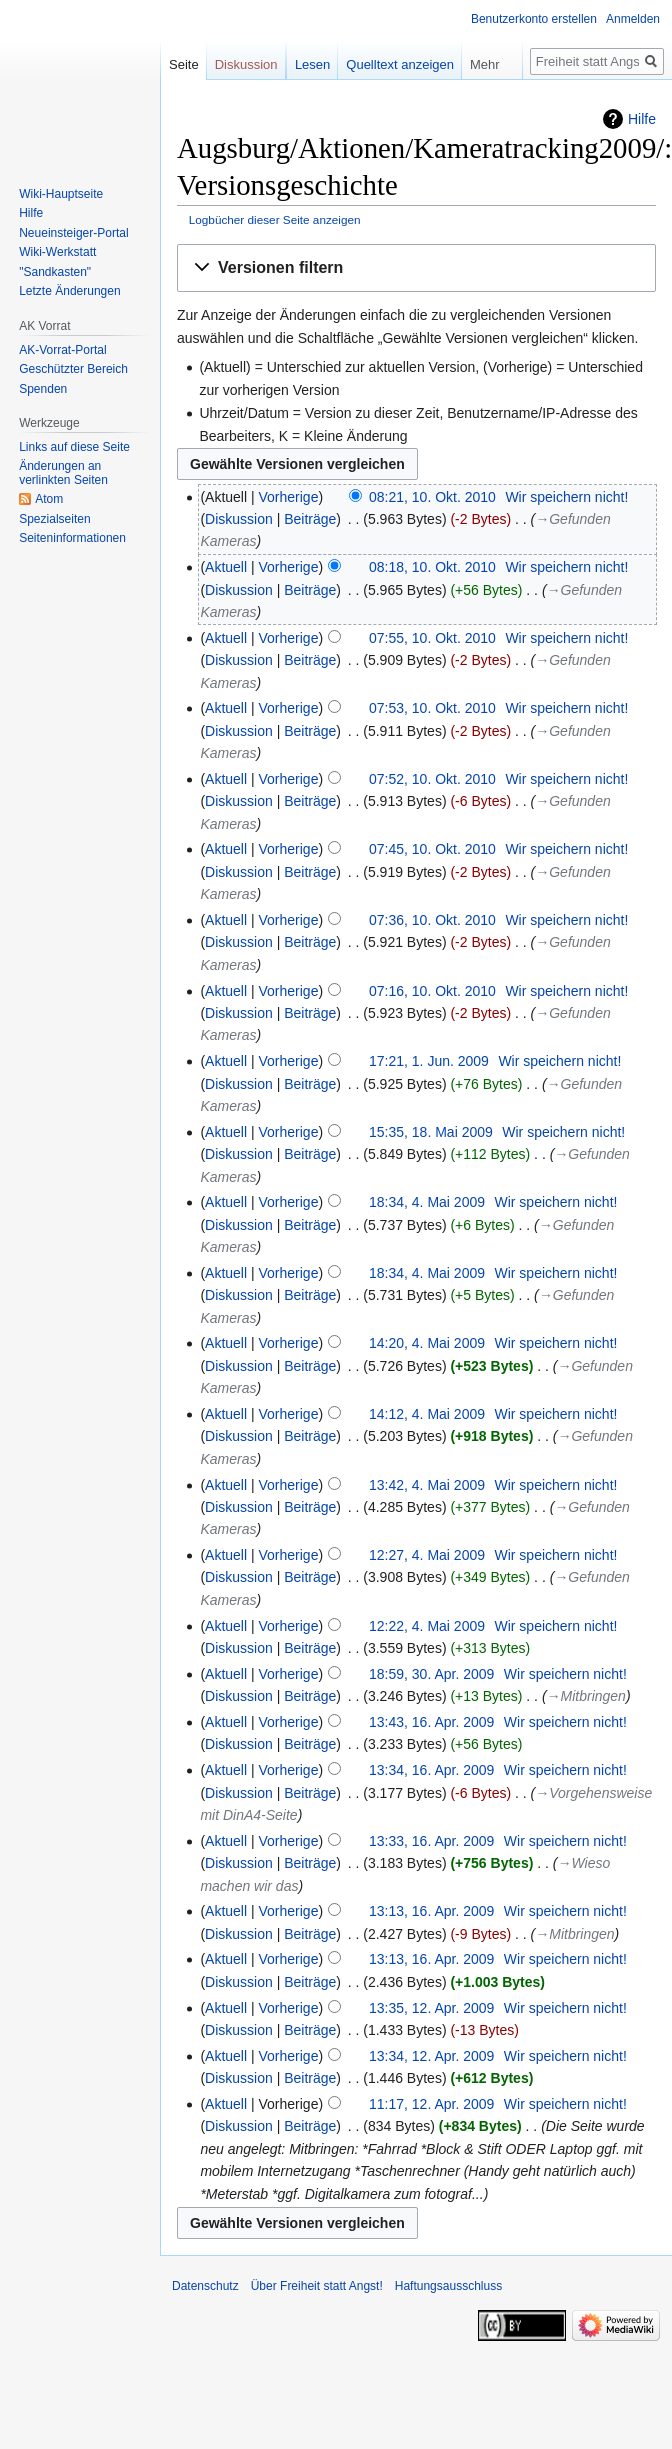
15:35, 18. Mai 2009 (431, 1132)
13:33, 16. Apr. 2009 (431, 1841)
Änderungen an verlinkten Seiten (63, 473)
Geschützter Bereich (73, 369)
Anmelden (633, 19)
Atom (49, 499)
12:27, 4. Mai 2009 (427, 1555)
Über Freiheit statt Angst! (317, 2286)
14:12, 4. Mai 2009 (427, 1414)
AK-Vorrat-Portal (62, 350)
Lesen (312, 64)
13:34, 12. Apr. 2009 (431, 2056)
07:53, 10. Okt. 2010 (432, 708)
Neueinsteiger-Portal (73, 233)
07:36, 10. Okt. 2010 (432, 920)
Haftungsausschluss (448, 2286)
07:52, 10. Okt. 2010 (432, 779)
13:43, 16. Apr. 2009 (431, 1722)
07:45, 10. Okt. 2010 (432, 849)
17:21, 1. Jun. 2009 (429, 1061)
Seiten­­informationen (72, 538)
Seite (184, 64)
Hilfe (642, 119)
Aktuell (226, 567)
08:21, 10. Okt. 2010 (432, 497)
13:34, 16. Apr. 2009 (431, 1770)
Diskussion (239, 519)
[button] (416, 268)
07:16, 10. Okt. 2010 (432, 991)
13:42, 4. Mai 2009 (427, 1485)
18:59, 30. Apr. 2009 (431, 1674)
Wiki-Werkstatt (57, 252)
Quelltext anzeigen (400, 64)
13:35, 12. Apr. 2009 (431, 2008)
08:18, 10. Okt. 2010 (432, 567)
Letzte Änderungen (69, 291)
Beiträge (310, 519)
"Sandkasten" (55, 272)
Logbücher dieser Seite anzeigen (275, 219)
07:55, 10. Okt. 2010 (432, 638)
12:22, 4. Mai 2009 (427, 1626)
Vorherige (289, 497)
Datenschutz (205, 2286)
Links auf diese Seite (74, 447)
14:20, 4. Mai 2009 (427, 1343)
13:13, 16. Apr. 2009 (431, 1911)
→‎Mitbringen (586, 1696)
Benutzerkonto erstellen (534, 19)
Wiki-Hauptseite (61, 194)
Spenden (43, 389)
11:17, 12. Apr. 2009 (431, 2104)
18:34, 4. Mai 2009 (427, 1202)
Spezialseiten (54, 519)
